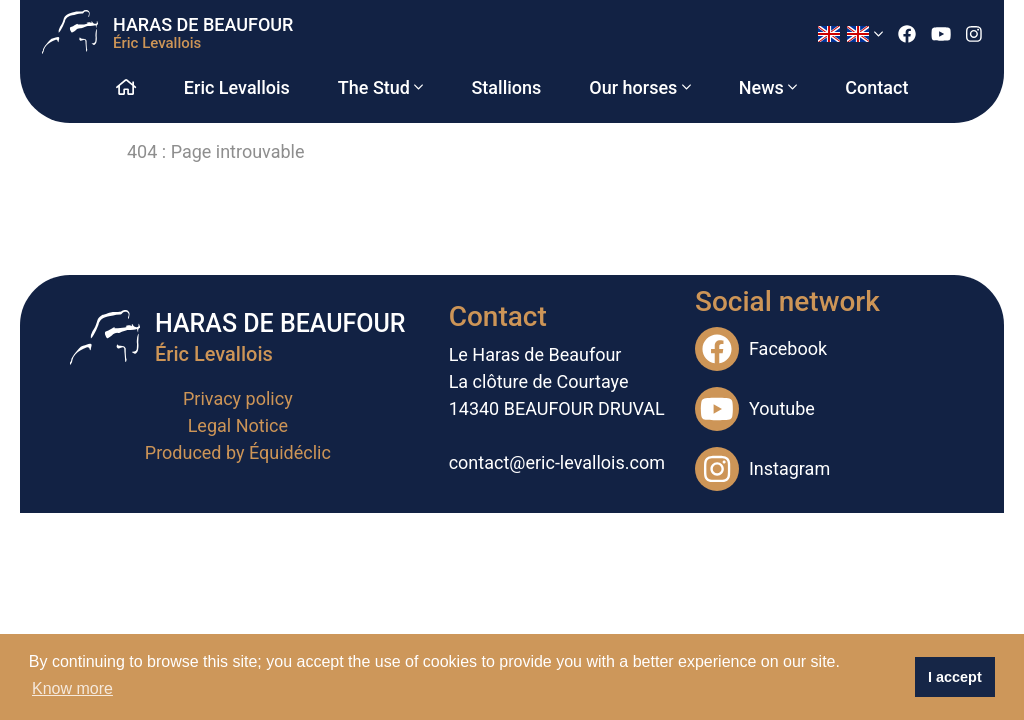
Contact (876, 87)
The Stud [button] (381, 87)
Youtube (755, 409)
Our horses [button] (639, 87)
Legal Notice (238, 425)
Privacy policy (238, 398)
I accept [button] (955, 677)
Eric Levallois (237, 87)
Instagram (762, 469)
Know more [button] (72, 688)
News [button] (768, 87)
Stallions (506, 87)
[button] (850, 34)
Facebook (761, 349)
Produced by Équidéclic (238, 452)
